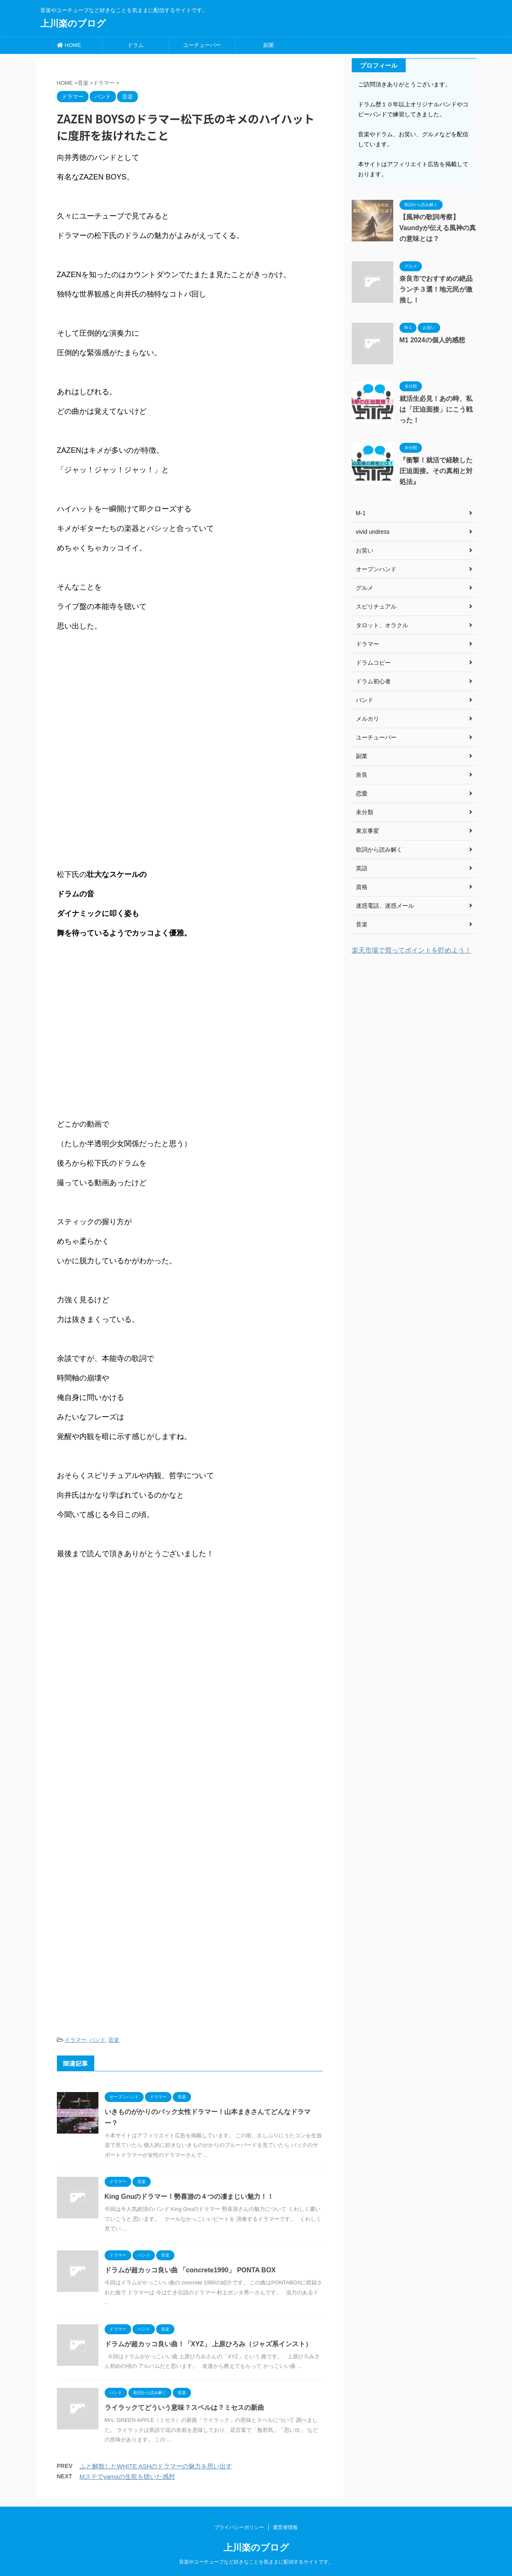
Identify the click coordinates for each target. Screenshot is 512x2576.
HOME (69, 45)
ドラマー (75, 2040)
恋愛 (361, 793)
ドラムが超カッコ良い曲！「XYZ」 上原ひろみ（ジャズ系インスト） (208, 2344)
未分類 (364, 812)
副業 (268, 45)
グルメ (364, 587)
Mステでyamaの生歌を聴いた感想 (127, 2476)
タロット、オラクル (382, 625)
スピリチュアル (376, 606)
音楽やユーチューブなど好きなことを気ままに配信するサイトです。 (256, 2562)
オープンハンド (376, 569)
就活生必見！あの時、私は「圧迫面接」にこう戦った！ (436, 409)
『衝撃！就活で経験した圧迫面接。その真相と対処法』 (436, 471)
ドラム (135, 45)
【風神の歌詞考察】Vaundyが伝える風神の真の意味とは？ (437, 228)
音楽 (113, 2040)
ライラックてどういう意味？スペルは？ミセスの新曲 (184, 2407)
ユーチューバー (202, 45)
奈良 (361, 774)
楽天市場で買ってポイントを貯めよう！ (411, 950)
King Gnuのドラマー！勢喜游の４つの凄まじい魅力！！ (189, 2196)
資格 (361, 887)
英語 (361, 868)
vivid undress (373, 531)
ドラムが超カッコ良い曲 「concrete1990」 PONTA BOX (190, 2270)
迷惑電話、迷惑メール (385, 905)
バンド (97, 2040)
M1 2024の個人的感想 (432, 340)
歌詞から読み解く (379, 849)
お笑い (364, 550)
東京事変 (367, 831)
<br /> (82, 1637)
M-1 (361, 513)
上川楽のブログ (73, 23)
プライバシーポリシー (239, 2527)
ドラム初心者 (373, 681)
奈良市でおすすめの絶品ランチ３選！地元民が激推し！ (436, 289)
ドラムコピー (373, 662)
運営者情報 (285, 2527)
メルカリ (367, 718)
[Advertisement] (190, 1796)
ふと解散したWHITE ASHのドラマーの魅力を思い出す (156, 2466)
